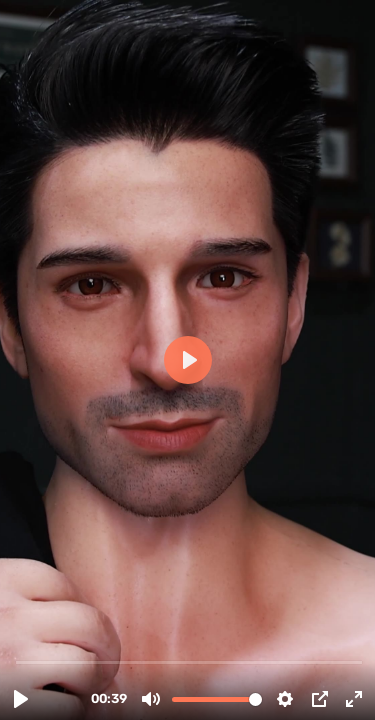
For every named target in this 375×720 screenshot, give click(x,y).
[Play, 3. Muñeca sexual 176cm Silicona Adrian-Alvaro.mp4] (21, 699)
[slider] (189, 661)
